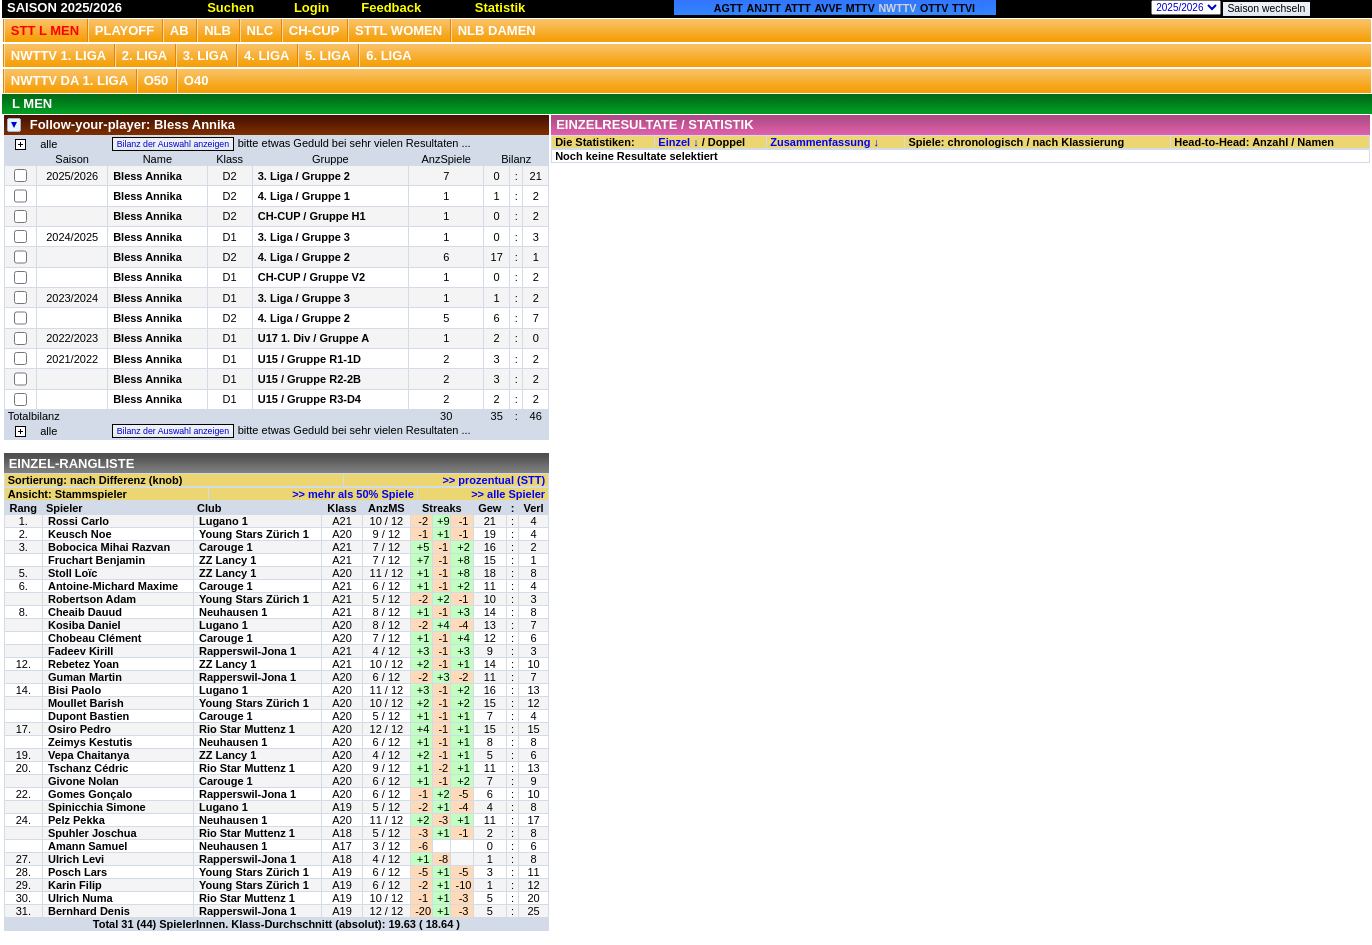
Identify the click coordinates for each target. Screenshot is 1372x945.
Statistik (500, 7)
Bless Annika (147, 176)
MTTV (860, 8)
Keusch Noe (80, 534)
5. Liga (328, 55)
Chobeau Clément (95, 638)
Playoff (124, 30)
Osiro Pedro (79, 729)
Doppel (726, 142)
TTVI (963, 8)
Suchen (230, 7)
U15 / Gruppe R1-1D (309, 359)
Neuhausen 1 (233, 612)
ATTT (797, 8)
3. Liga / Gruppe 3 (304, 237)
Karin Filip (75, 885)
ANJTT (763, 8)
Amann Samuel (87, 846)
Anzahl (1270, 142)
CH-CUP (314, 30)
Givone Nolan (83, 781)
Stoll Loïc (73, 573)
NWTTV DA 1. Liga (69, 80)
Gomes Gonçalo (90, 794)
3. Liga (206, 55)
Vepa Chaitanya (88, 755)
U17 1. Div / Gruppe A (313, 338)
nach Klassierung (1079, 142)
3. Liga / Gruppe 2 (304, 176)
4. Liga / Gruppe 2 (304, 257)
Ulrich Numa (80, 898)
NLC (260, 30)
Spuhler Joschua (92, 833)
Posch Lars (77, 872)
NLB (217, 30)
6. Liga (389, 55)
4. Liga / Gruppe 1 (304, 196)
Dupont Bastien (88, 716)
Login (311, 7)
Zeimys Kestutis (90, 742)
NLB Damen (497, 30)
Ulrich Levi (76, 859)
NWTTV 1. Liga (58, 55)
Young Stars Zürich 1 (254, 534)
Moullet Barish (86, 703)
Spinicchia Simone (97, 807)
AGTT (728, 8)
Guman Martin (85, 677)
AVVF (828, 8)
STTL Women (398, 30)
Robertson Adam (92, 599)
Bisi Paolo (74, 690)
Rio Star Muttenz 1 (247, 729)
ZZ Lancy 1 (227, 560)
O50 (156, 80)
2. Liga (145, 55)
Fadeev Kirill (80, 651)
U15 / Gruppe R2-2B (309, 379)
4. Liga (267, 55)
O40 (196, 80)
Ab (179, 30)
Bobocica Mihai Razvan (109, 547)
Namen (1315, 142)
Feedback (391, 7)
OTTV (934, 8)
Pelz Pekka (76, 820)
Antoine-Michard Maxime (113, 586)
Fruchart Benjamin (96, 560)
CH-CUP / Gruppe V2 (311, 277)
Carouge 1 (226, 547)
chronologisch (986, 142)
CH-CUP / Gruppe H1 (312, 216)
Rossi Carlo (78, 521)
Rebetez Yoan (83, 664)
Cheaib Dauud (85, 612)
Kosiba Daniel (84, 625)
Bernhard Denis (89, 911)
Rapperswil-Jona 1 (247, 651)
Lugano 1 (223, 521)
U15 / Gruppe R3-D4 (309, 399)
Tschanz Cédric (88, 768)
